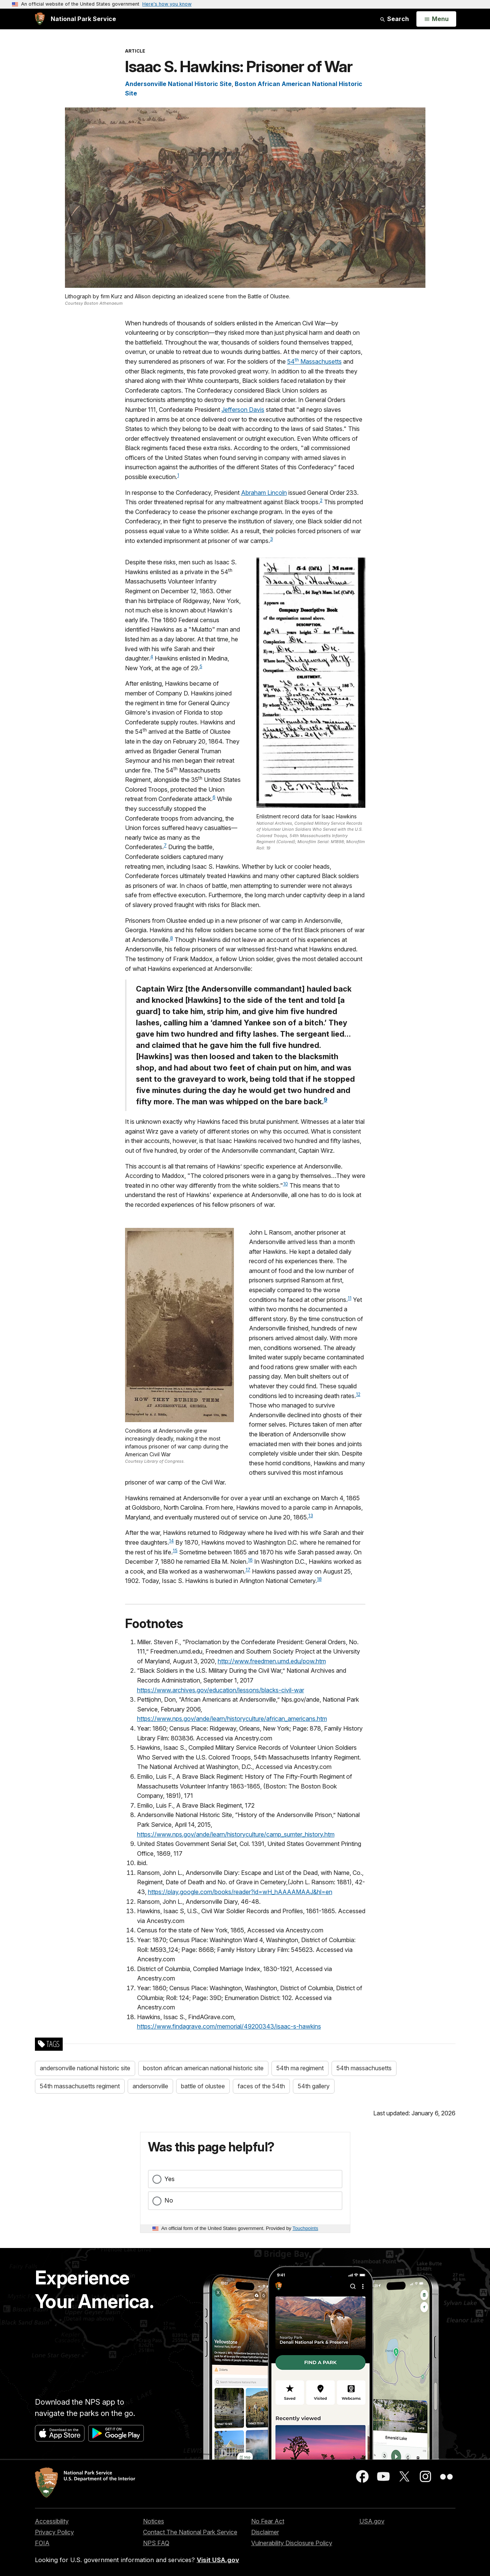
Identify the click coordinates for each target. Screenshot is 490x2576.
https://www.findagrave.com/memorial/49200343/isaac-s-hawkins (229, 2026)
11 (349, 1298)
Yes (169, 2179)
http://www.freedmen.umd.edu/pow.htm (272, 1661)
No (168, 2200)
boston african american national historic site (203, 2068)
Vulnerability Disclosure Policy (291, 2543)
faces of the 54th (261, 2086)
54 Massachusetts (314, 361)
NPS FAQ (156, 2543)
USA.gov (371, 2521)
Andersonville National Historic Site (178, 84)
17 (248, 1569)
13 (310, 1515)
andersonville (150, 2086)
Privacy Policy (54, 2532)
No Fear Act (267, 2521)
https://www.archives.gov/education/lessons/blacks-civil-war (220, 1690)
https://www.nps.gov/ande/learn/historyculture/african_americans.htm (232, 1718)
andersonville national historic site (85, 2068)
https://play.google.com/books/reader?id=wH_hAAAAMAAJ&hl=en (240, 1892)
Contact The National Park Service (190, 2532)
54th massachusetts (364, 2068)
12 (358, 1394)
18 (319, 1579)
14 (171, 1540)
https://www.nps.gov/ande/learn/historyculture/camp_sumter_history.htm (236, 1834)
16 (250, 1560)
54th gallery (314, 2086)
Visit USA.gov (218, 2560)
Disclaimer (265, 2532)
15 (175, 1550)
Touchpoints (305, 2228)
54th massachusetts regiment (80, 2086)
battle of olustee (203, 2086)
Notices (153, 2521)
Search (394, 19)
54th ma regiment (300, 2068)
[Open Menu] (436, 19)
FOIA (42, 2543)
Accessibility (52, 2521)
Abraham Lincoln (264, 492)
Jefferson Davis (243, 409)
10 (285, 1184)
